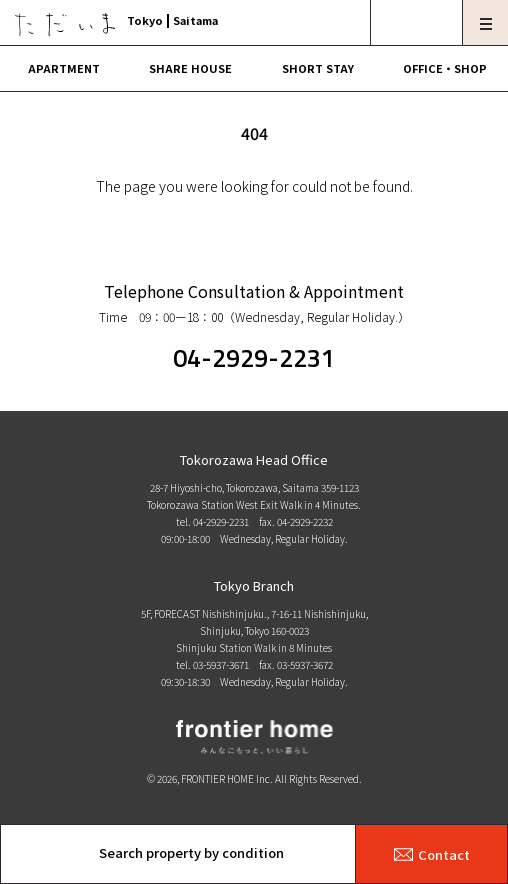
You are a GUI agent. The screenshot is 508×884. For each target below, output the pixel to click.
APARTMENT (64, 68)
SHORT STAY (318, 68)
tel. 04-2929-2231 (212, 521)
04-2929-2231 (254, 358)
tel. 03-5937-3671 (212, 664)
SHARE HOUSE (190, 68)
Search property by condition (191, 852)
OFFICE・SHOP (445, 68)
